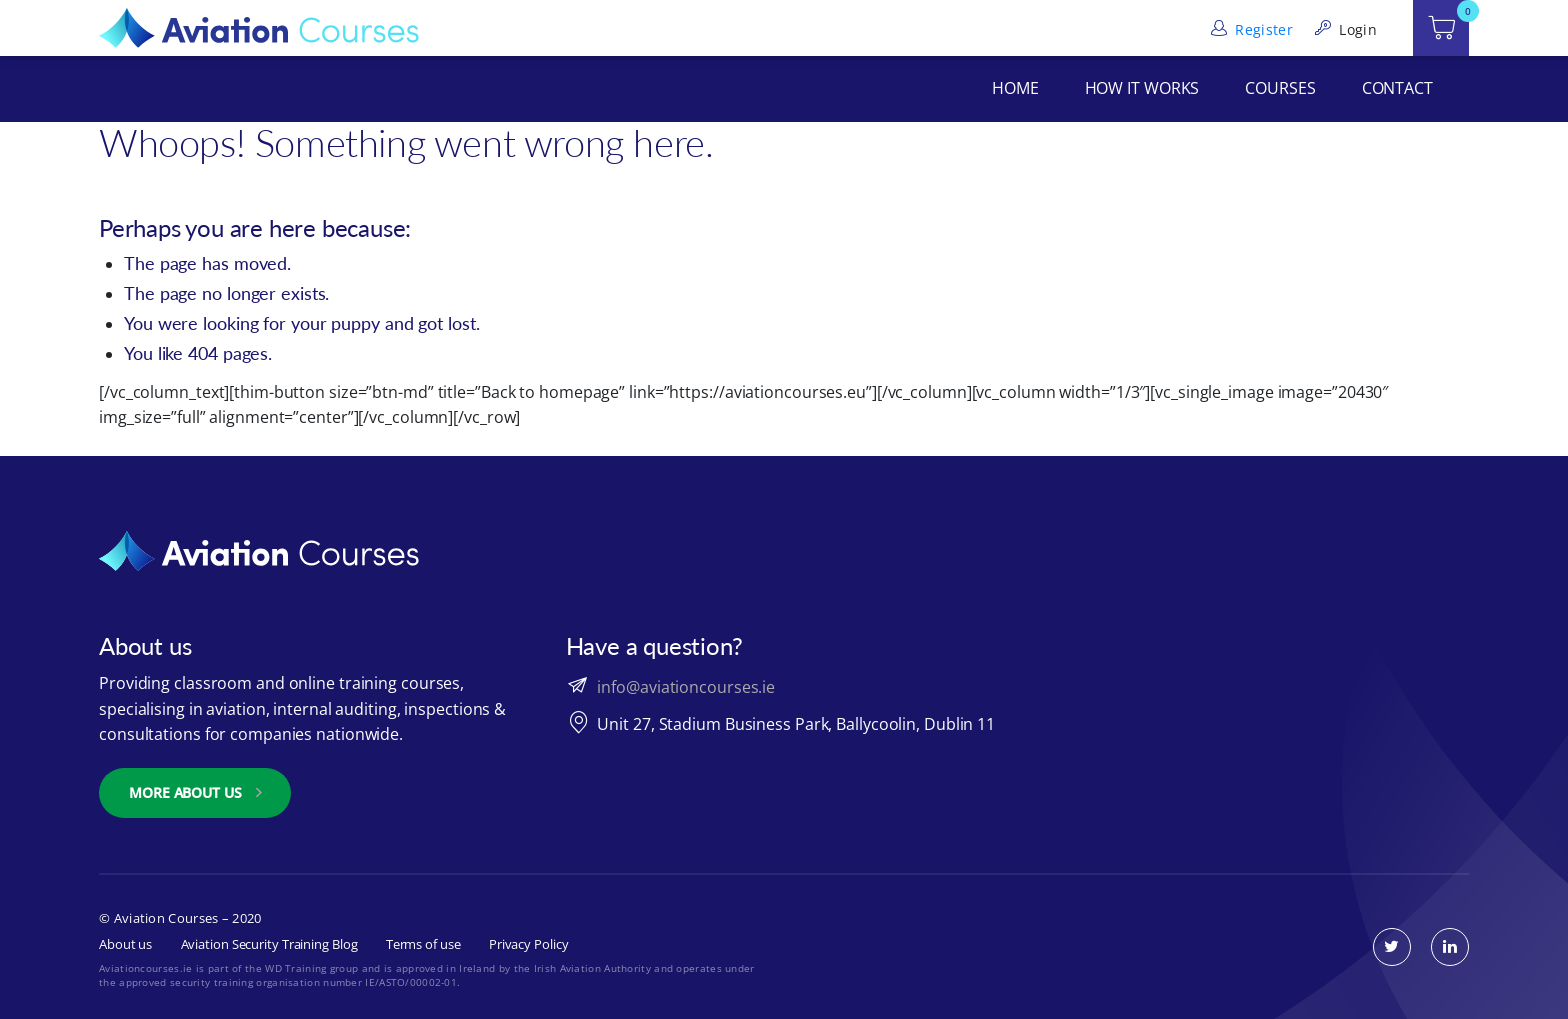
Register (1250, 29)
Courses (1280, 88)
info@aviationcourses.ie (686, 687)
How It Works (1142, 88)
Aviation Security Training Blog (269, 944)
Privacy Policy (529, 944)
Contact (1397, 88)
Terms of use (423, 944)
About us (125, 944)
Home (1015, 88)
